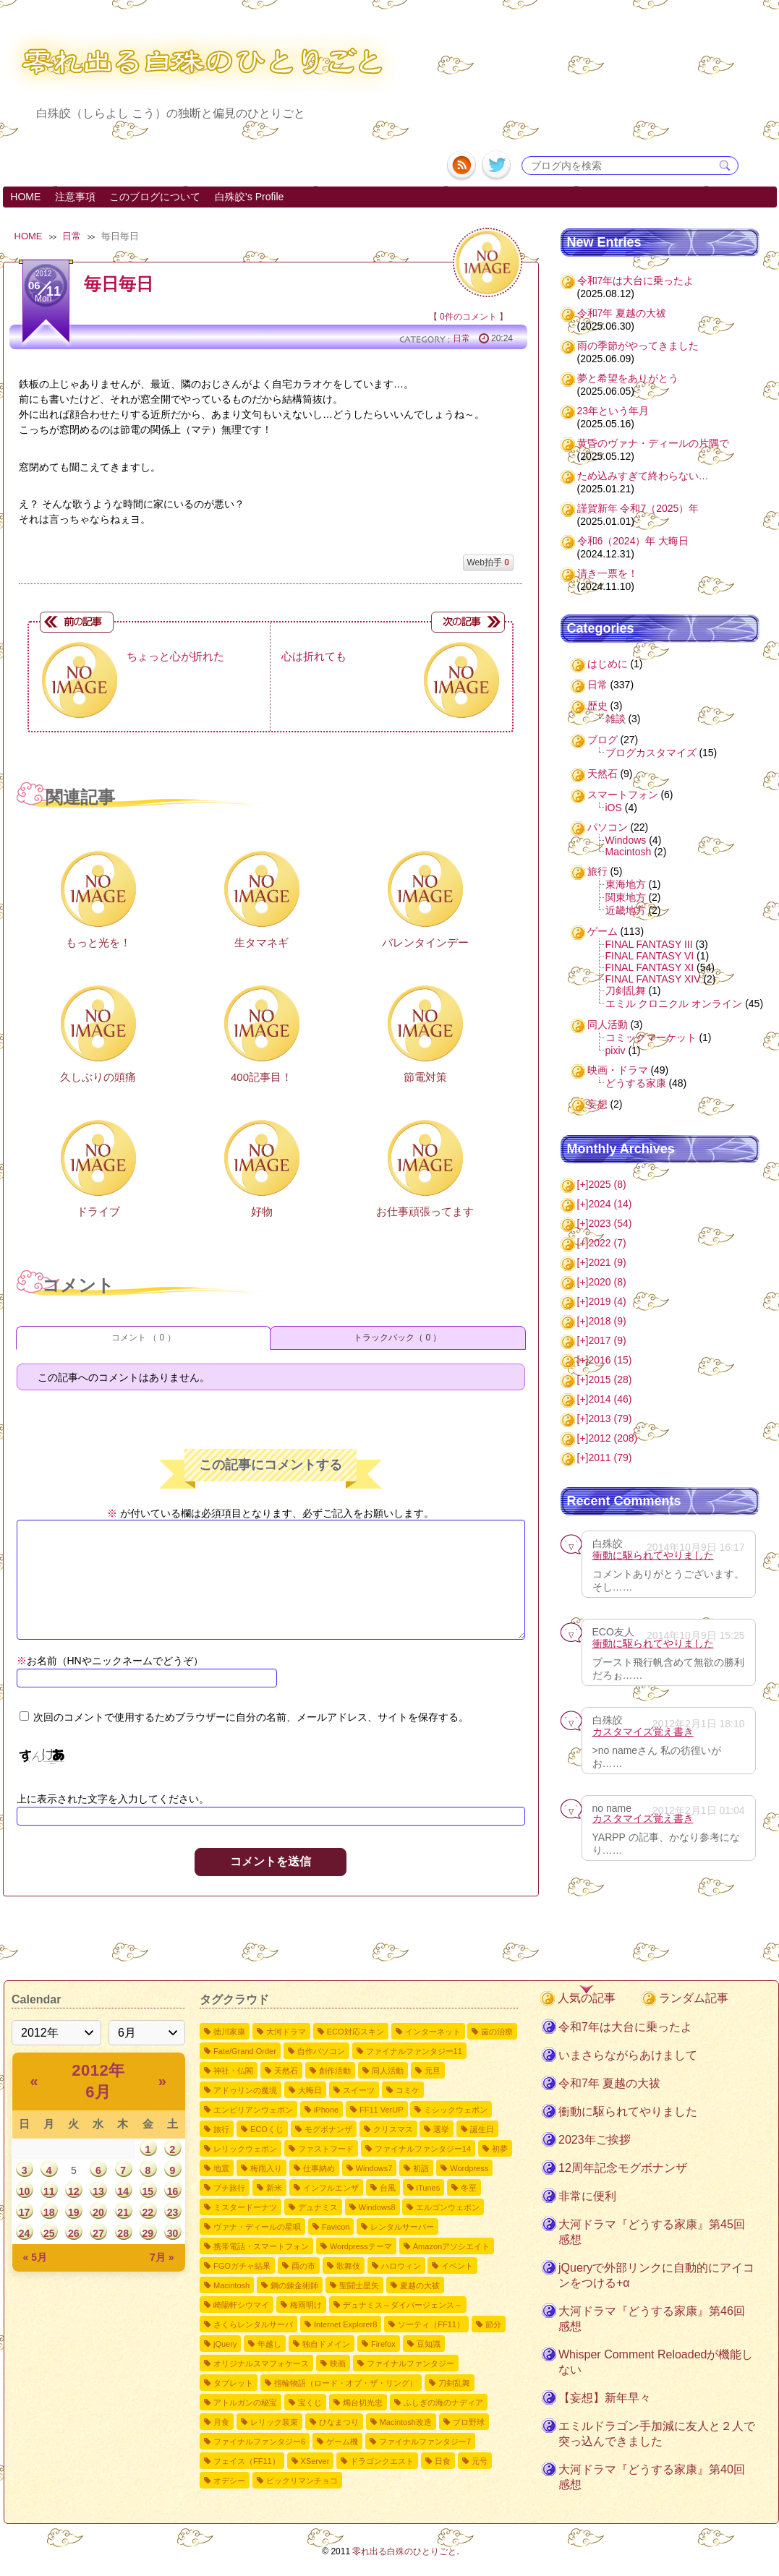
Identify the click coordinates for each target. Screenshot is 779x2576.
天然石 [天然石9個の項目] (286, 2070)
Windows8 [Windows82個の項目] (377, 2207)
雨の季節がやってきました (638, 345)
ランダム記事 (693, 1998)
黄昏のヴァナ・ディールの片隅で (653, 443)
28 (123, 2233)
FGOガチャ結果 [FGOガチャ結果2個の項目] (242, 2266)
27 (98, 2233)
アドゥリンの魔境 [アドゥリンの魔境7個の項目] (245, 2090)
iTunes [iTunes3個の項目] (428, 2187)
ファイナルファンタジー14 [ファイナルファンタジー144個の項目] (423, 2148)
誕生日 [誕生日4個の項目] (482, 2129)
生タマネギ (261, 942)
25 (49, 2233)
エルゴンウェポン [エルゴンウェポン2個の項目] (448, 2207)
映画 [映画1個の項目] (338, 2363)
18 (49, 2212)
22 (147, 2212)
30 (173, 2233)
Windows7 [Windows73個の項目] (374, 2168)
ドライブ (98, 1211)
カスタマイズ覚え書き (643, 1731)
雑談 (615, 718)
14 (123, 2191)
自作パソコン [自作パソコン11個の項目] (321, 2051)
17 (24, 2212)
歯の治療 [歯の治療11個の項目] (497, 2031)
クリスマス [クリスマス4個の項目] (393, 2129)
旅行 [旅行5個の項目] (221, 2129)
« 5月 (35, 2257)
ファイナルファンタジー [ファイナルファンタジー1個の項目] (410, 2363)
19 (74, 2212)
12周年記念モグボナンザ (622, 2168)
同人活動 (607, 1024)
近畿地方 (625, 910)
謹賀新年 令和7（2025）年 (638, 508)
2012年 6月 (98, 2081)
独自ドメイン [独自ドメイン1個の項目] (326, 2344)
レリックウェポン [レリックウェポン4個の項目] (245, 2148)
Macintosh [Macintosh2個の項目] (231, 2285)
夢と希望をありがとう (627, 378)
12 (74, 2191)
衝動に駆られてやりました (653, 1555)
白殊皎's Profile (249, 196)
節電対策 (425, 1077)
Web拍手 (488, 562)
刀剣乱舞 (625, 990)
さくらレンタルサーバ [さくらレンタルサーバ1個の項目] (253, 2324)
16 (173, 2191)
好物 (262, 1211)
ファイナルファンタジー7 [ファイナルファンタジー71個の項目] (425, 2441)
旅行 (597, 871)
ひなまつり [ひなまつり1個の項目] (339, 2422)
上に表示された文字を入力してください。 (113, 1799)
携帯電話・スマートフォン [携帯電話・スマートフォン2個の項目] (261, 2246)
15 (147, 2191)
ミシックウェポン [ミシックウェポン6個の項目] (456, 2109)
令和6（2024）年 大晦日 (633, 541)
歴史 (597, 705)
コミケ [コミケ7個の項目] (408, 2090)
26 (74, 2233)
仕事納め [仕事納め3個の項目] (319, 2168)
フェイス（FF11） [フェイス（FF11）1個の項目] (246, 2461)
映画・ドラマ (617, 1070)
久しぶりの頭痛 (98, 1077)
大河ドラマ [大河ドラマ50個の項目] (286, 2031)
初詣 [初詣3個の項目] (421, 2168)
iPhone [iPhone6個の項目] (326, 2109)
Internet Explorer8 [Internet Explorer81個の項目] (345, 2324)
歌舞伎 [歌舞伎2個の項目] (348, 2266)
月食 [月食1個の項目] (221, 2422)
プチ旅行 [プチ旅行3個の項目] (229, 2187)
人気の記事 (587, 1998)
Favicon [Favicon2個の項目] (336, 2226)
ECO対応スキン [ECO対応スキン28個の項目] (355, 2031)
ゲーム (602, 931)
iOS (613, 807)
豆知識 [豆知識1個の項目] (428, 2344)
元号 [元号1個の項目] (480, 2461)
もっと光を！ (98, 942)
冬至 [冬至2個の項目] (469, 2187)
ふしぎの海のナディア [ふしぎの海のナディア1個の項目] (443, 2402)
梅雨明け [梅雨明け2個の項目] (306, 2305)
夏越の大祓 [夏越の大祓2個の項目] (420, 2285)
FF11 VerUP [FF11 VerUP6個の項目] (381, 2109)
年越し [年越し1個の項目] (269, 2344)
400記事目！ (261, 1077)
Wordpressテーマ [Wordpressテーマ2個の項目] (361, 2246)
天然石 (602, 773)
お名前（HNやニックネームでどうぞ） (110, 1660)
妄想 (597, 1104)
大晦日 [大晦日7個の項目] (310, 2090)
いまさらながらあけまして (627, 2055)
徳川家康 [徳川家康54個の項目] (229, 2031)
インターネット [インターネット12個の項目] (433, 2031)
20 (98, 2212)
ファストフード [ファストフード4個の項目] (326, 2148)
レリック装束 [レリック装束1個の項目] (274, 2422)
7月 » (162, 2257)
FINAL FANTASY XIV (653, 979)
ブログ (602, 739)
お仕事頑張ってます (425, 1211)
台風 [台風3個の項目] (388, 2187)
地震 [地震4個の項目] (221, 2168)
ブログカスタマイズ (651, 752)
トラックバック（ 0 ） (397, 1337)
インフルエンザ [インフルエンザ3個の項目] (331, 2187)
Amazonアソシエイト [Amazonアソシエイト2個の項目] (451, 2246)
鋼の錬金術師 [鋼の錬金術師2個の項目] (294, 2285)
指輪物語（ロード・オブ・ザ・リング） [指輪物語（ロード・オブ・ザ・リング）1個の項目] (345, 2383)
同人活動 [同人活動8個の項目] (388, 2070)
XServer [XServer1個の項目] (315, 2461)
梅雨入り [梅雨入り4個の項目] (266, 2168)
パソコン (607, 827)
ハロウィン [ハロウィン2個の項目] (401, 2266)
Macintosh (628, 851)
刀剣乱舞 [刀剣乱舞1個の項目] (454, 2383)
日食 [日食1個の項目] (443, 2461)
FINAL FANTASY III (649, 944)
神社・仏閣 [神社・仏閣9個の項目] (233, 2070)
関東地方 (625, 897)
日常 (71, 236)
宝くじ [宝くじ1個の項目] (310, 2402)
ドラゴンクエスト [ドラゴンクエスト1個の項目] (382, 2461)
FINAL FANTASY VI (649, 956)
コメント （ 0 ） (143, 1337)
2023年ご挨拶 (594, 2140)
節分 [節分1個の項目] (493, 2324)
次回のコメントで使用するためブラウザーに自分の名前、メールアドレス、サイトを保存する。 (251, 1717)
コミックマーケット (651, 1037)
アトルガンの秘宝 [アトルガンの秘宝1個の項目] (245, 2402)
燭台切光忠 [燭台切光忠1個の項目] (363, 2402)
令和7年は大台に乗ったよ (635, 280)
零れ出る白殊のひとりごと (404, 2551)
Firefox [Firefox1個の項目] (383, 2344)
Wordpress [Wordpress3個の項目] (469, 2168)
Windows (626, 840)
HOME (25, 196)
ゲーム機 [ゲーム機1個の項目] (342, 2441)
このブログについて (154, 196)
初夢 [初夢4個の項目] (500, 2148)
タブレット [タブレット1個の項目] (233, 2383)
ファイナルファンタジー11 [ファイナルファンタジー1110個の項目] (414, 2051)
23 (173, 2212)
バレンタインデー (425, 942)
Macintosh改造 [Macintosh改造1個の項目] (406, 2422)
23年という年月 (613, 410)
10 (24, 2191)
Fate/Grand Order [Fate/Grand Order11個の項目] (244, 2051)
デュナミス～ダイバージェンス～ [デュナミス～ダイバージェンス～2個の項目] (402, 2305)
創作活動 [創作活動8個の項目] (335, 2070)
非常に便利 (587, 2196)
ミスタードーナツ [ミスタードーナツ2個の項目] (245, 2207)
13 (98, 2191)
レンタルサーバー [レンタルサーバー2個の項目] (402, 2226)
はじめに (607, 663)
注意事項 (75, 196)
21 (123, 2212)
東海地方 (625, 884)
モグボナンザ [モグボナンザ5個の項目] (328, 2129)
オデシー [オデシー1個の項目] (229, 2480)
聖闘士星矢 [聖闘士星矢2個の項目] (359, 2285)
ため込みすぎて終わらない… (643, 476)
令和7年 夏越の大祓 (622, 313)
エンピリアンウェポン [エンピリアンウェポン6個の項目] (253, 2109)
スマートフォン (622, 794)
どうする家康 (635, 1083)
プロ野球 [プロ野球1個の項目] (469, 2422)
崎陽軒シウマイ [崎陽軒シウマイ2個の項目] (241, 2305)
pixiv (615, 1050)
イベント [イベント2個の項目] (457, 2266)
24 (24, 2233)
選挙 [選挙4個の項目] (441, 2129)
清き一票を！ (607, 573)
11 (49, 2191)
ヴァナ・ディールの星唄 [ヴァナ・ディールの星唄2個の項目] (257, 2226)
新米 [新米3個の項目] (274, 2187)
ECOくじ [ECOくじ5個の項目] (267, 2129)
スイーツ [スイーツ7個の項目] (359, 2090)
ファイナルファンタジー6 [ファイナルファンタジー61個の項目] (259, 2441)
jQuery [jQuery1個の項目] (225, 2344)
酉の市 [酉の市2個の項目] (303, 2266)
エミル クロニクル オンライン (674, 1003)
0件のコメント (468, 317)
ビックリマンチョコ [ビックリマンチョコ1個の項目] (302, 2480)
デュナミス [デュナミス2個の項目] (318, 2207)
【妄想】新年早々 (604, 2398)
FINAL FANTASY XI (649, 967)
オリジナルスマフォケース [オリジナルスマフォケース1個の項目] (261, 2363)
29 (147, 2233)
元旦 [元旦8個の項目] (432, 2070)
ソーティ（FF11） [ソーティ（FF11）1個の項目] (431, 2324)
